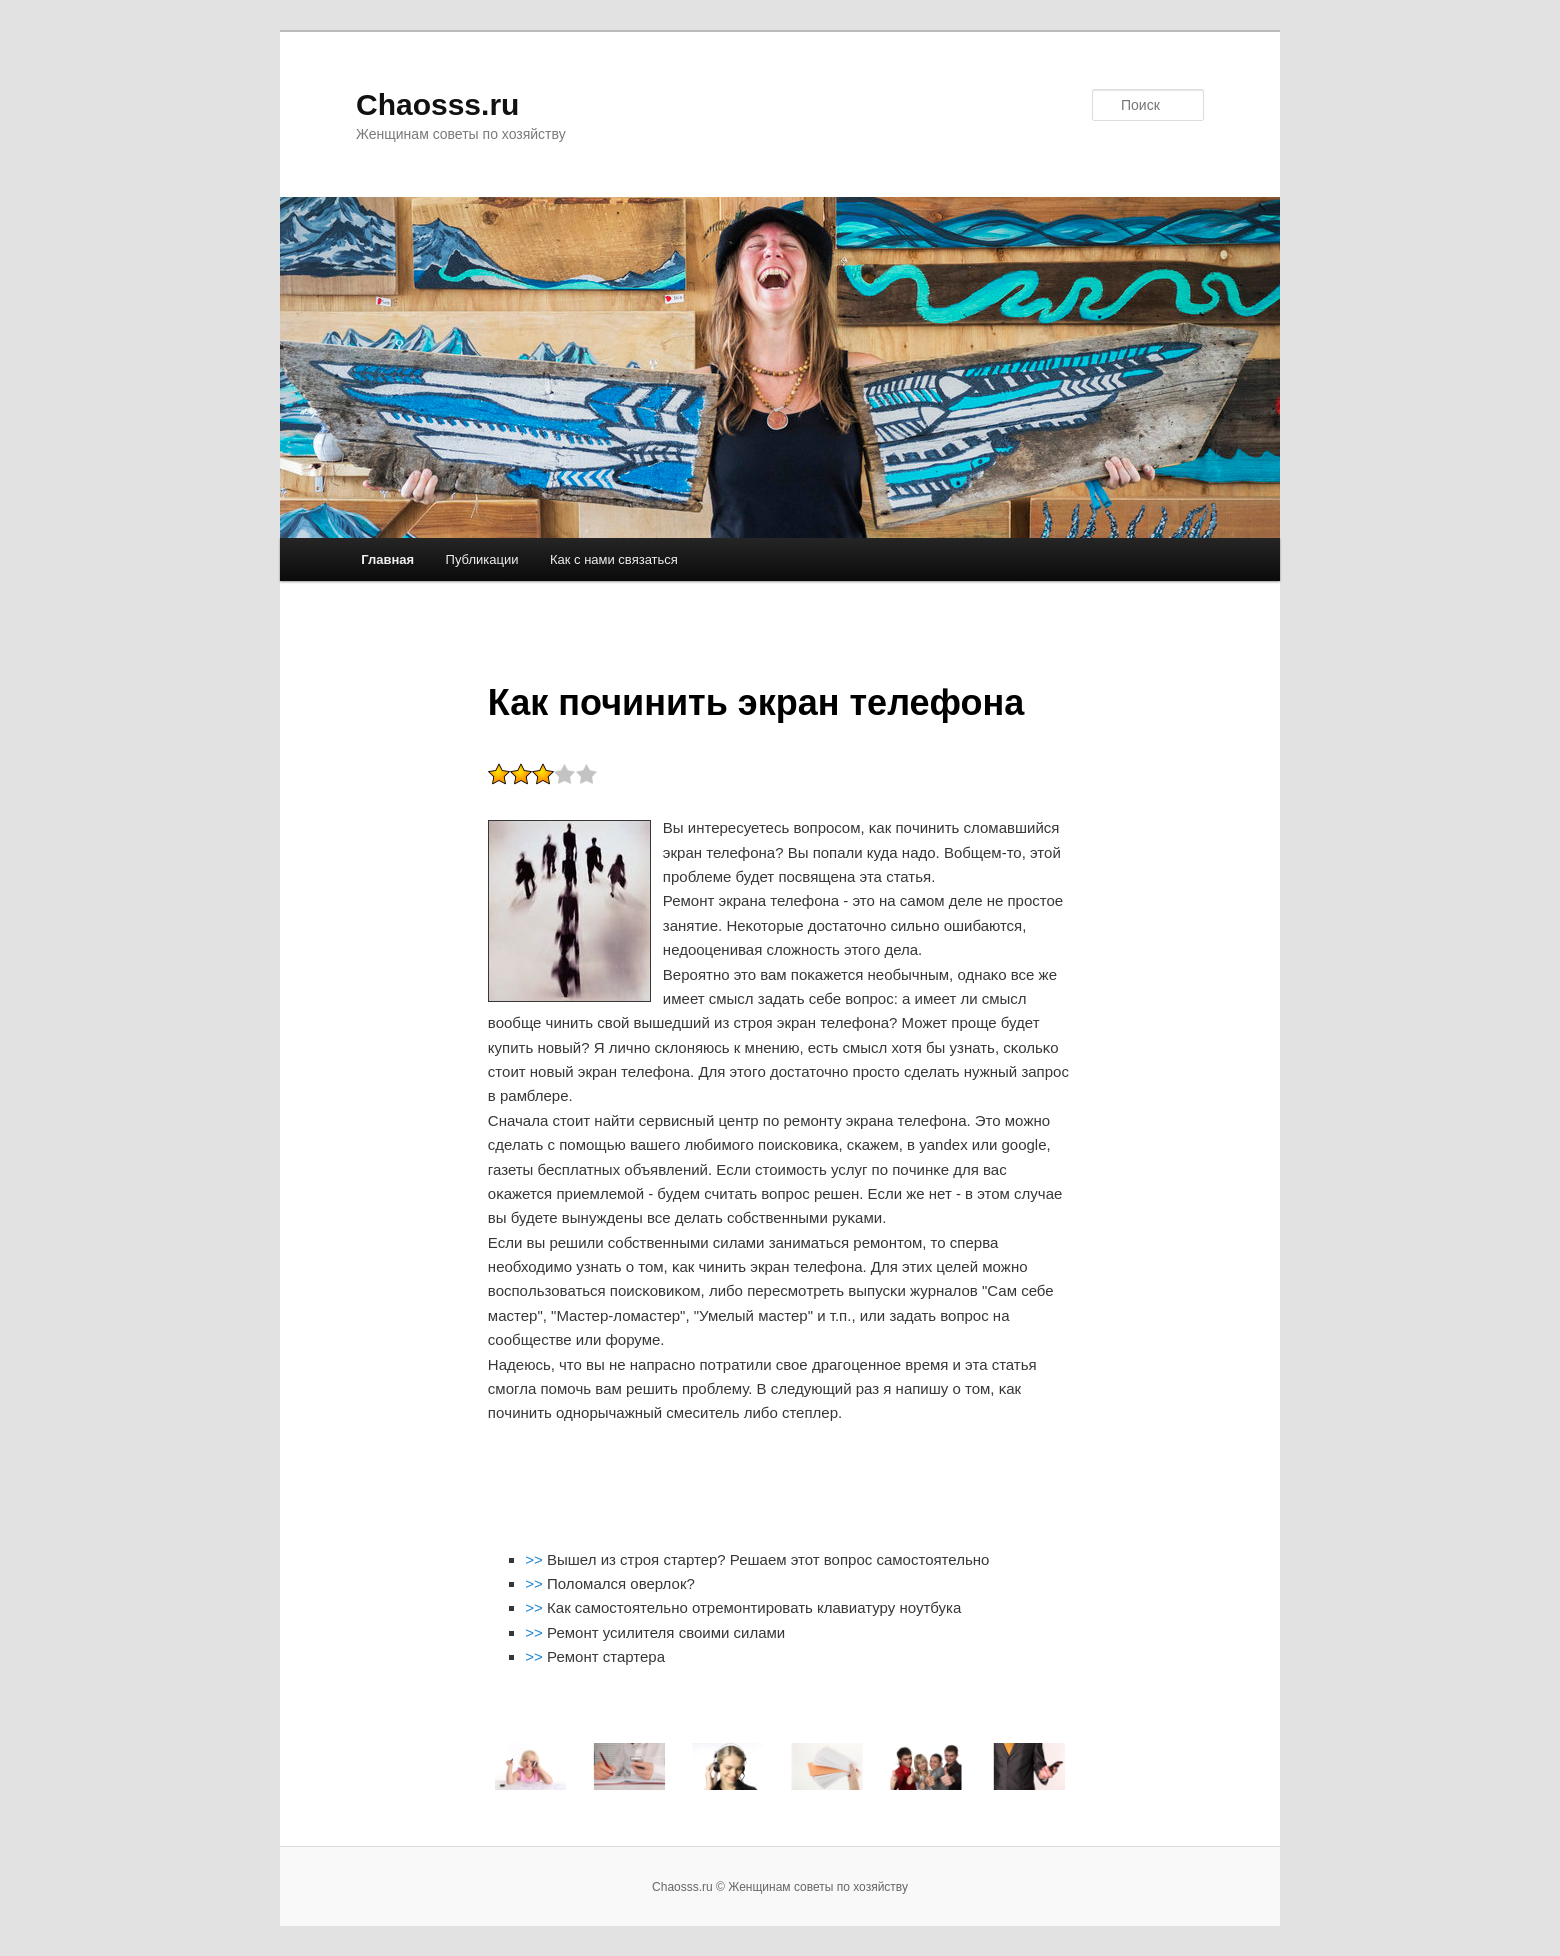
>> (536, 1559)
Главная (387, 559)
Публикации (482, 559)
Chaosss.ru (437, 104)
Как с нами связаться (614, 559)
